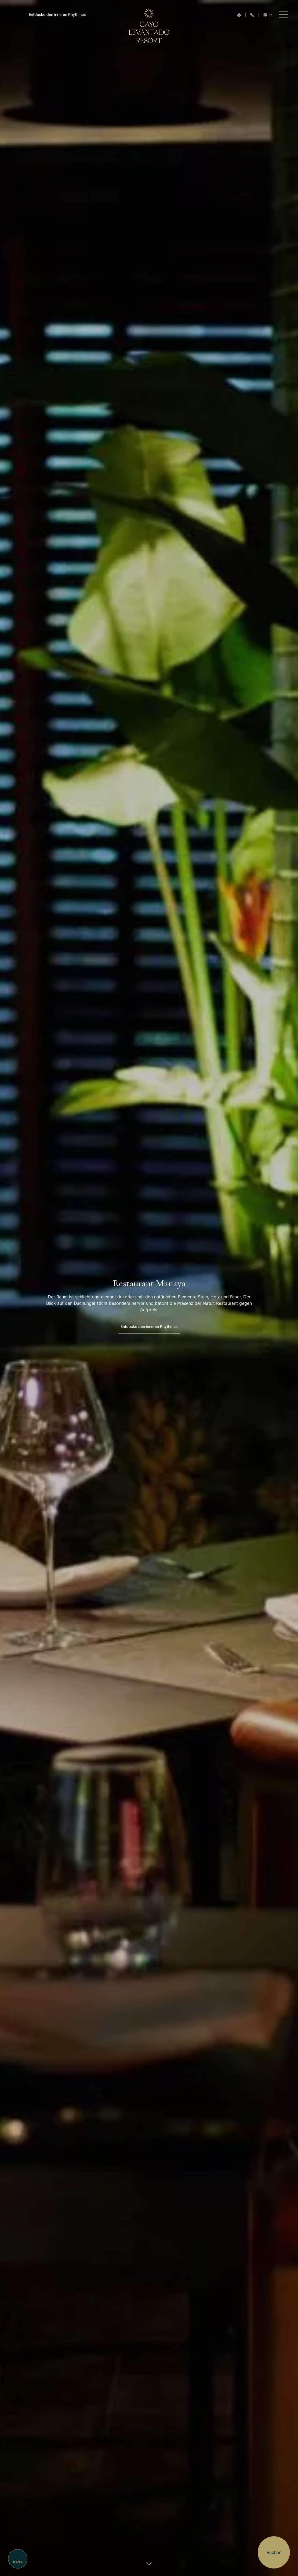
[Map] (17, 2558)
